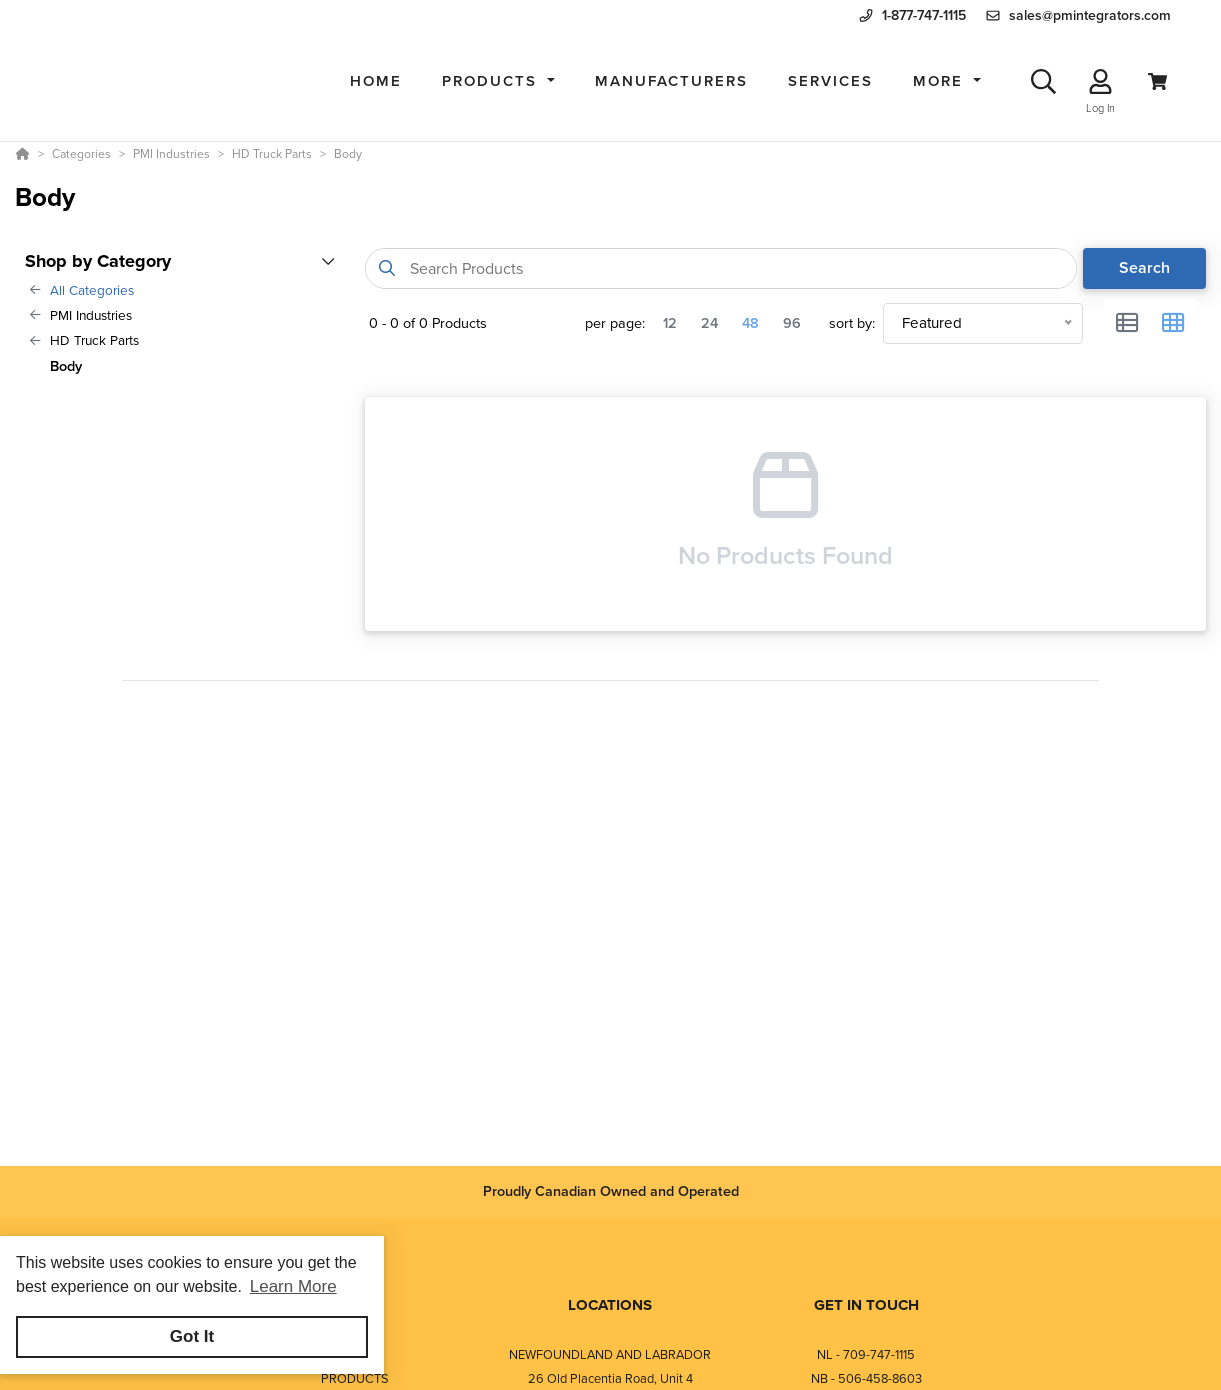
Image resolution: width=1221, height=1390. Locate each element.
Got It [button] (192, 1336)
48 (750, 323)
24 (709, 323)
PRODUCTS (355, 1378)
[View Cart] (1157, 81)
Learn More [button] (293, 1286)
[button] (498, 81)
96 (792, 323)
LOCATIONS (610, 1305)
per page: (615, 323)
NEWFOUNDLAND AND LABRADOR (610, 1354)
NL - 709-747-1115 (866, 1354)
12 (670, 323)
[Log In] (1100, 81)
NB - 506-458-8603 (866, 1378)
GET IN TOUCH (866, 1305)
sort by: (852, 323)
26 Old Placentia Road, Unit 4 (610, 1378)
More (941, 81)
